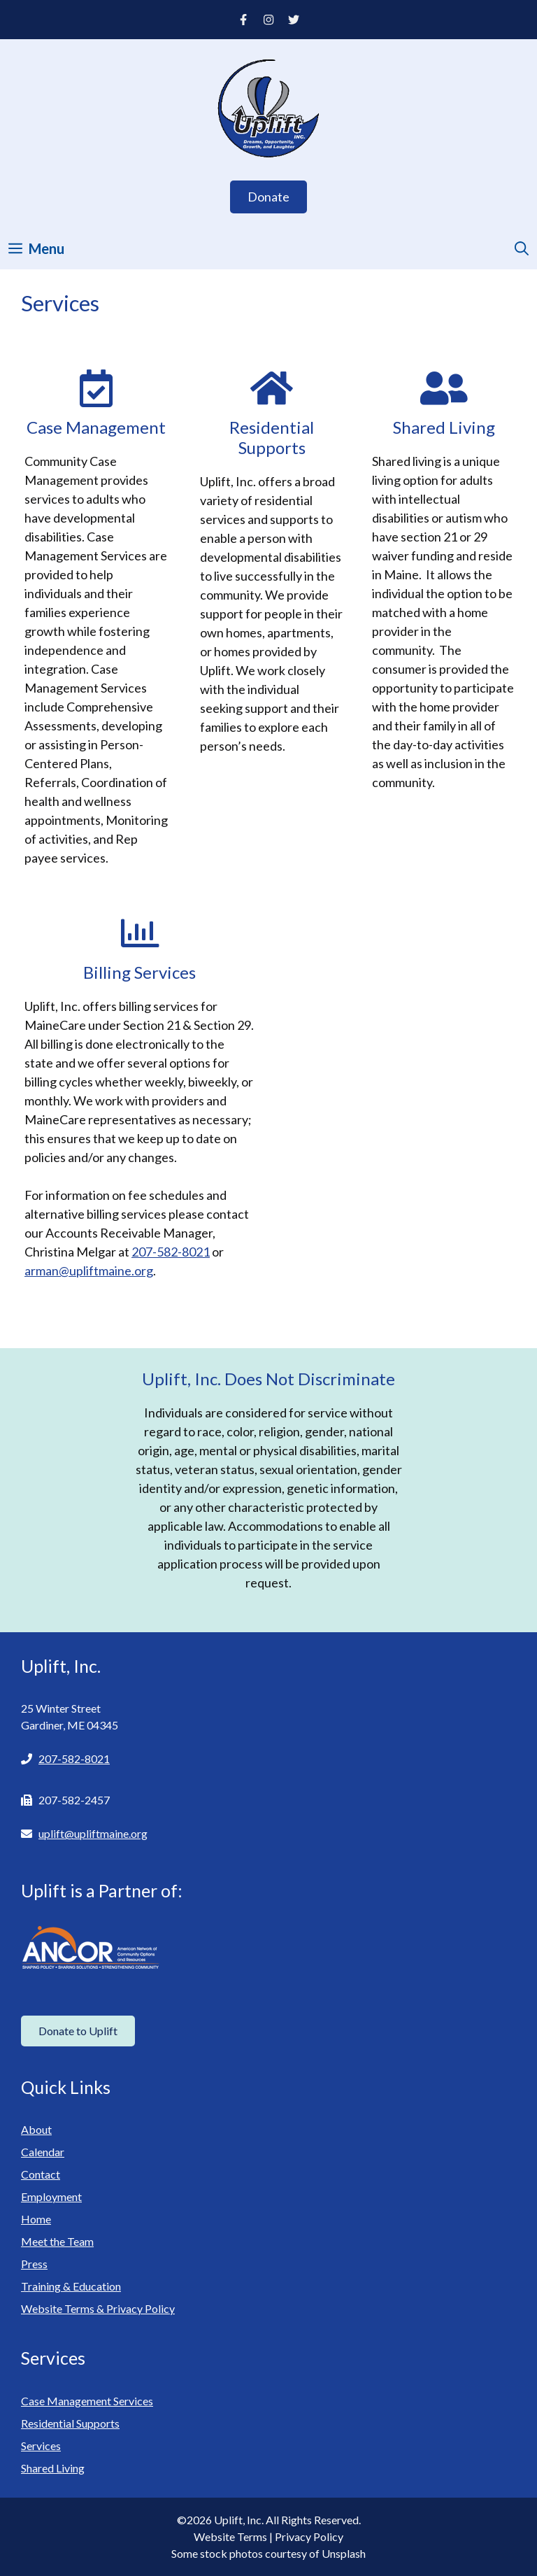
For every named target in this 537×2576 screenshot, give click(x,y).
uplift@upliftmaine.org (93, 1833)
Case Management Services (87, 2400)
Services (41, 2445)
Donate (268, 196)
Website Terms (230, 2536)
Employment (51, 2196)
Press (34, 2263)
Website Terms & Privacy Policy (98, 2308)
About (36, 2129)
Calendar (42, 2151)
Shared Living (444, 427)
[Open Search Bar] (521, 248)
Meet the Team (57, 2241)
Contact (40, 2174)
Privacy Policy (309, 2536)
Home (36, 2218)
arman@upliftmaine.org (88, 1270)
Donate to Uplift (77, 2030)
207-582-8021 (170, 1251)
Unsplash (344, 2553)
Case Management (96, 427)
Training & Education (71, 2286)
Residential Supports (271, 437)
